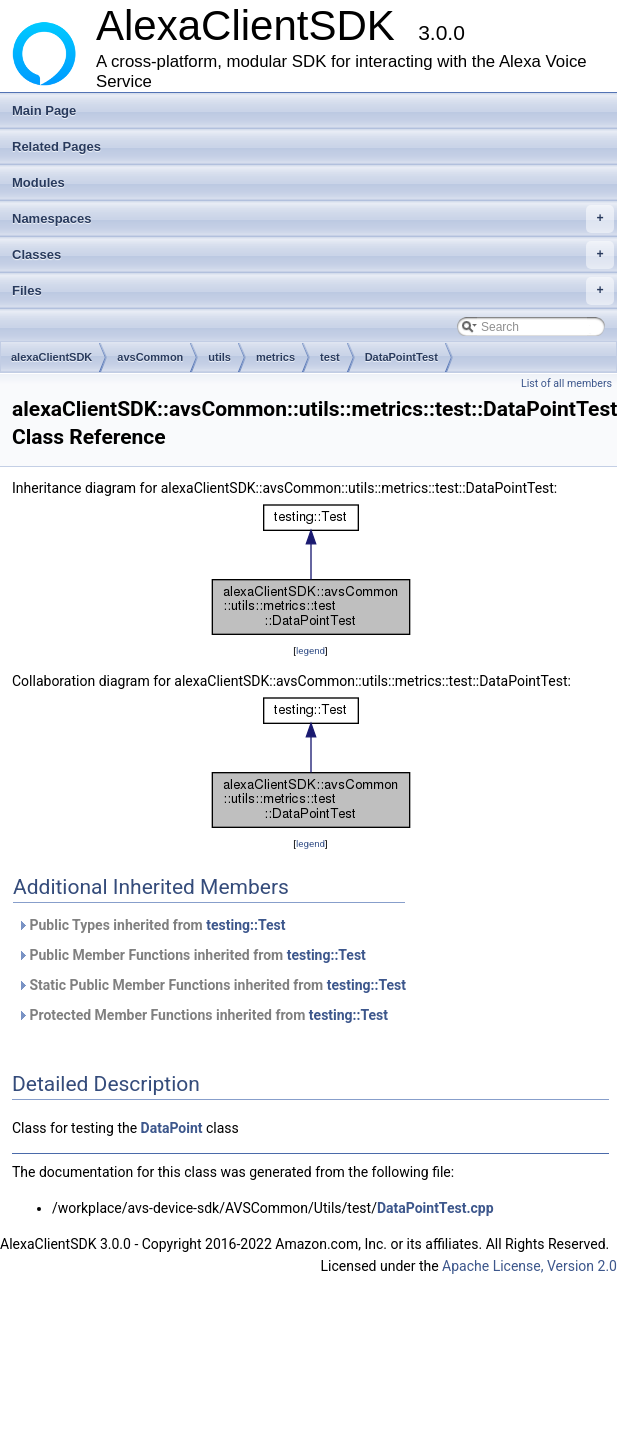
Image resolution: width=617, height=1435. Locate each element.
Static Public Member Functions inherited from (211, 985)
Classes (313, 255)
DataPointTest (401, 357)
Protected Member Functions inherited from (202, 1015)
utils (219, 357)
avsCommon (150, 357)
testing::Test (245, 925)
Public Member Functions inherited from (191, 955)
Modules (38, 182)
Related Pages (56, 146)
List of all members (566, 383)
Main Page (44, 110)
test (330, 357)
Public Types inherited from (151, 925)
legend (310, 650)
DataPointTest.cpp (435, 1208)
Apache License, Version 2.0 (529, 1266)
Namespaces (313, 219)
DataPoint (172, 1128)
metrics (275, 357)
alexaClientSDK (51, 357)
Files (313, 291)
